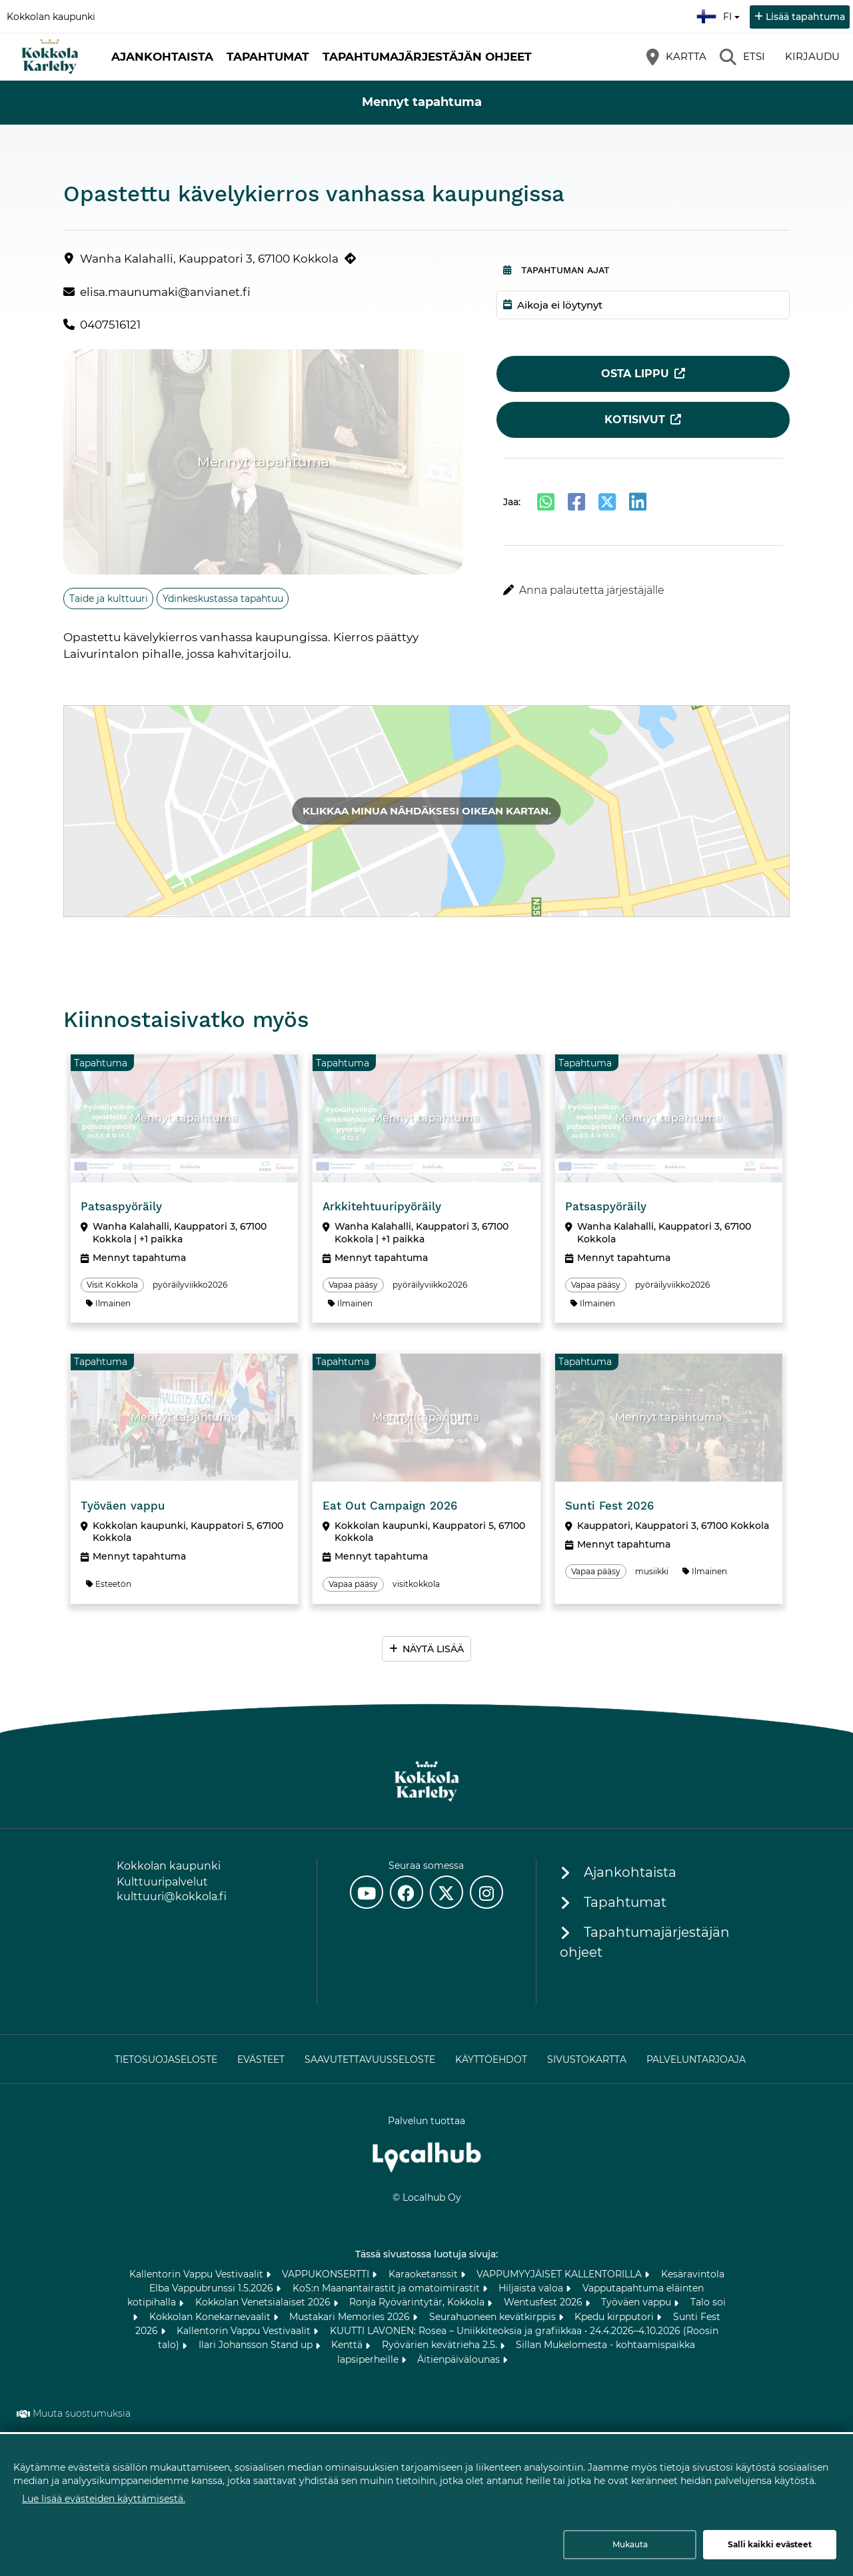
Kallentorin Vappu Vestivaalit (197, 2274)
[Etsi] (742, 56)
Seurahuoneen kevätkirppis (493, 2317)
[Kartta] (676, 56)
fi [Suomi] (719, 15)
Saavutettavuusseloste (370, 2059)
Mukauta (630, 2544)
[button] (643, 590)
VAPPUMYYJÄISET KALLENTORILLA (560, 2274)
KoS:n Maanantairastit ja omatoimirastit (387, 2288)
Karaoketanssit (424, 2274)
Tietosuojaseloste (166, 2059)
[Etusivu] (50, 56)
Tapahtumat (268, 56)
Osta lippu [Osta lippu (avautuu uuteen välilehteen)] (635, 373)
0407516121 (110, 324)
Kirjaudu (812, 56)
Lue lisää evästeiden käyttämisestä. (103, 2499)
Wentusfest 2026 (544, 2302)
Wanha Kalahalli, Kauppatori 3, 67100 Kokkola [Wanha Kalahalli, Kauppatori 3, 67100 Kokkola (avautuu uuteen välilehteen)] (209, 258)
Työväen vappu (637, 2302)
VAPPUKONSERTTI (327, 2274)
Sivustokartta (586, 2059)
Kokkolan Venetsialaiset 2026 (264, 2302)
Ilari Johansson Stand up (257, 2345)
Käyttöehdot (491, 2059)
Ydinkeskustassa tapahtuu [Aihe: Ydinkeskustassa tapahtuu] (223, 599)
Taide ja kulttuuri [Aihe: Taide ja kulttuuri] (108, 599)
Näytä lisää (433, 1649)
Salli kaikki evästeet (770, 2544)
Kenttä (348, 2345)
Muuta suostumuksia (82, 2413)
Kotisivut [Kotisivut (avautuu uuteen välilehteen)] (634, 419)
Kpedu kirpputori (615, 2317)
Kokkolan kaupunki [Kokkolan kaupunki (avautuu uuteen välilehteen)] (51, 17)
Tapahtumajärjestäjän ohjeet (427, 56)
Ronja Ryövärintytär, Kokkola (418, 2302)
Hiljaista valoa (532, 2288)
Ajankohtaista (162, 56)
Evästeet (261, 2059)
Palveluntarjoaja (696, 2059)
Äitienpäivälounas (459, 2359)
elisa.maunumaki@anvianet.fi (165, 292)
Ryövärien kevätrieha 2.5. (441, 2345)
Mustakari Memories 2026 (351, 2317)
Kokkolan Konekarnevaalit (211, 2317)
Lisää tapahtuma (805, 17)
